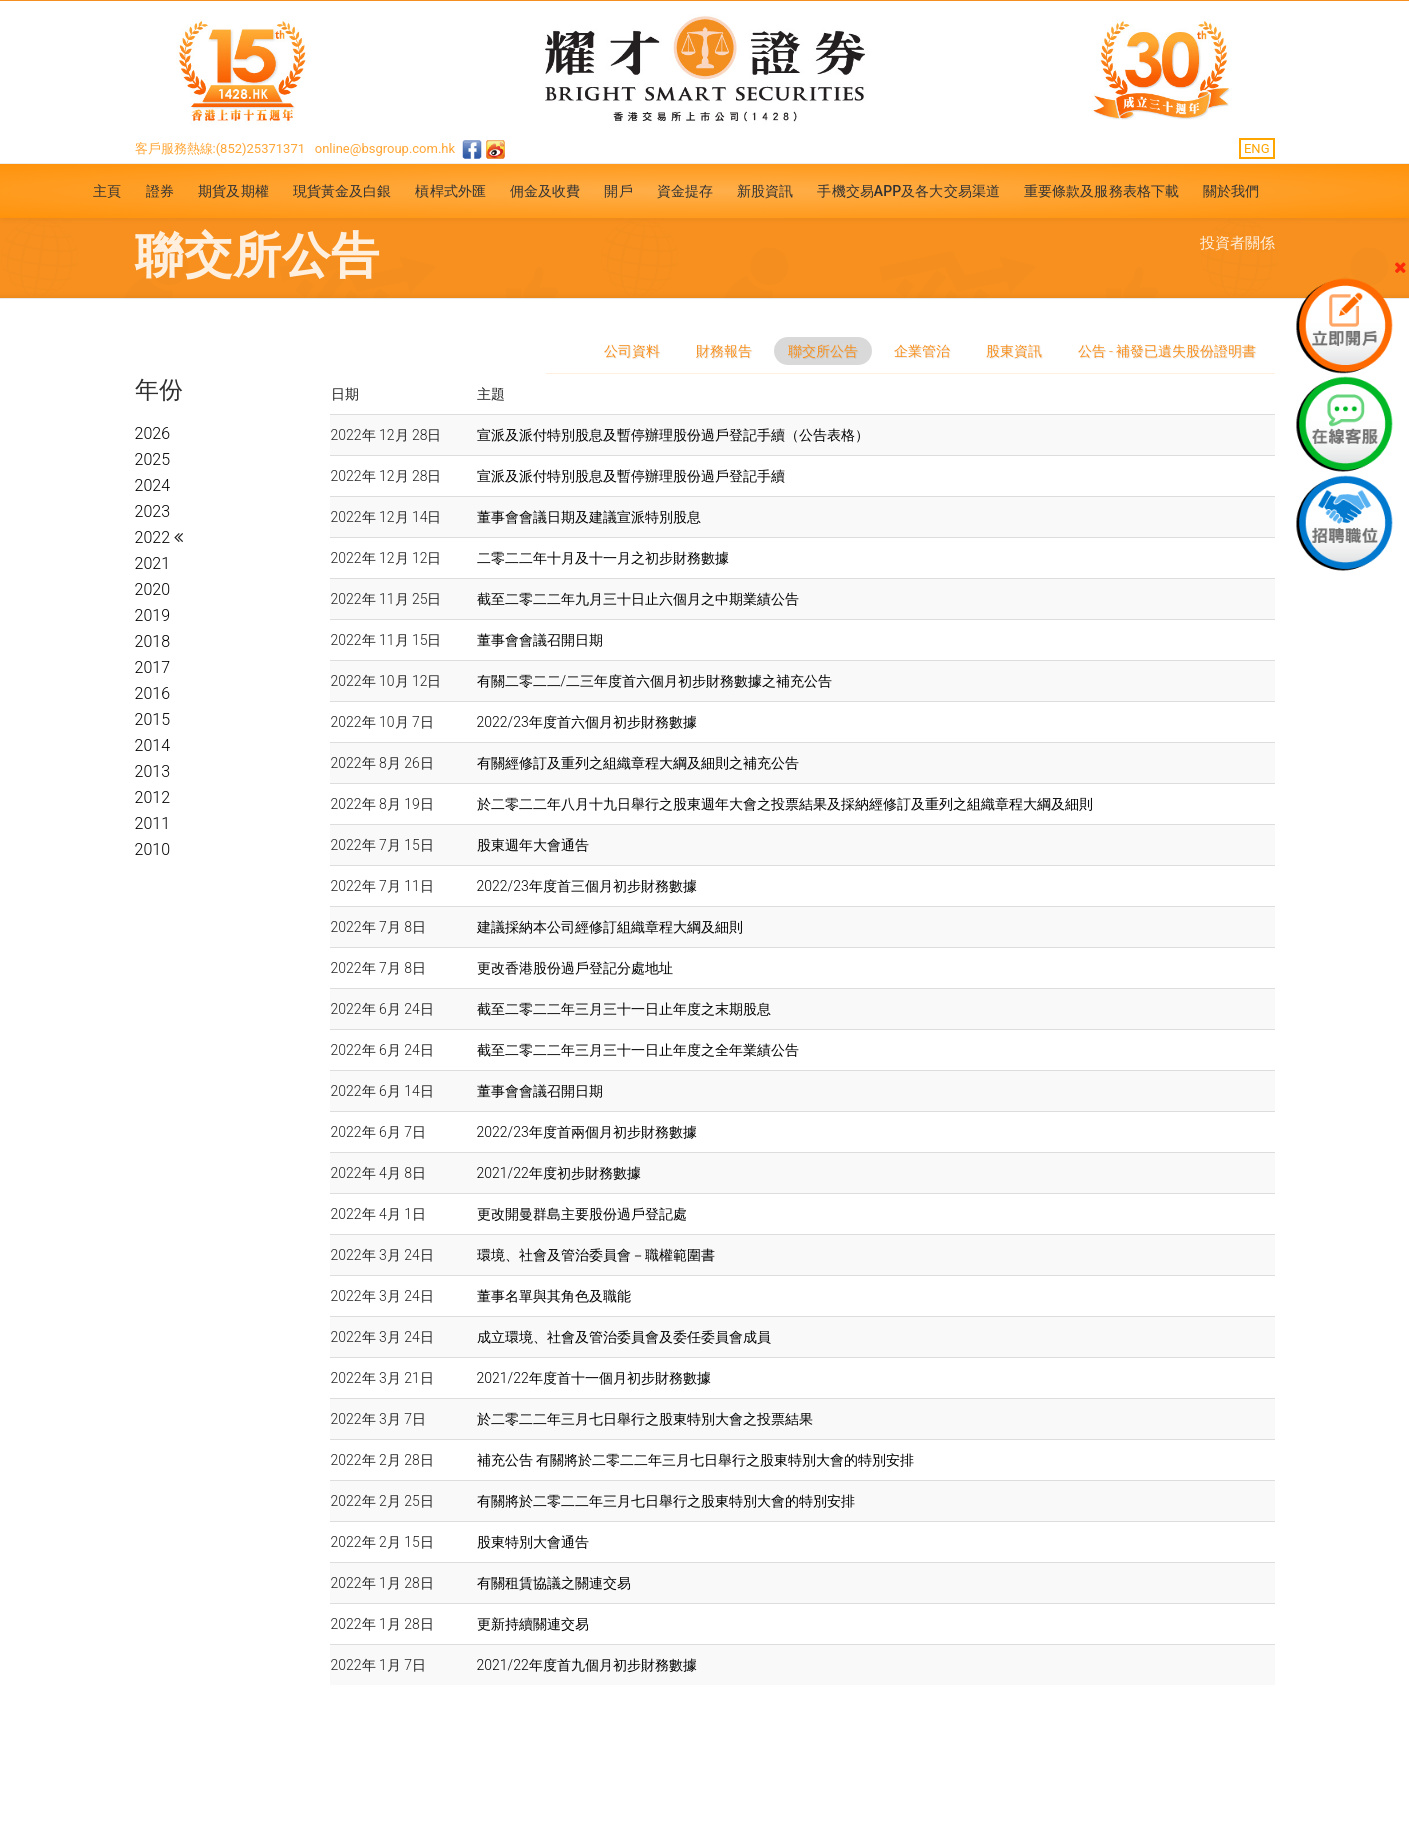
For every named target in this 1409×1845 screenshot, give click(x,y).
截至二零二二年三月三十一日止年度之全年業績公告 (638, 1050)
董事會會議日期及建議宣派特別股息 (589, 517)
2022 (154, 537)
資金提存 (685, 191)
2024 (153, 485)
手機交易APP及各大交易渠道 (908, 191)
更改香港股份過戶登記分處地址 (575, 968)
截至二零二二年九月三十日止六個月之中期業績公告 (638, 599)
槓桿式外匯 (450, 191)
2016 (153, 693)
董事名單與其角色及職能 (554, 1296)
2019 (153, 615)
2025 (153, 459)
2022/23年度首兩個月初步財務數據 (587, 1132)
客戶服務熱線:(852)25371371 (220, 148)
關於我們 (1231, 191)
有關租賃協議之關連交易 (554, 1583)
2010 (153, 849)
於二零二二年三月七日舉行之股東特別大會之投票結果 (645, 1419)
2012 (153, 797)
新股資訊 (765, 191)
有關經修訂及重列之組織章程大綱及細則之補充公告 (638, 763)
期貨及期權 (233, 191)
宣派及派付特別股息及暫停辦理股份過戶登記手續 (631, 476)
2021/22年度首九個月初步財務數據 (587, 1665)
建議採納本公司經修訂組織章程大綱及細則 (610, 927)
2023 (153, 511)
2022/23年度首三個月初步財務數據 (587, 886)
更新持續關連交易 (533, 1624)
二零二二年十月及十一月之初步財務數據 (603, 558)
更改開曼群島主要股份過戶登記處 (582, 1214)
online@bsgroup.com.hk (385, 148)
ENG (1257, 148)
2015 (153, 719)
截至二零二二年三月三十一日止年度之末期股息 (624, 1009)
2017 (153, 667)
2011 (153, 823)
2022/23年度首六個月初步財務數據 (587, 722)
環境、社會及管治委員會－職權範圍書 (596, 1255)
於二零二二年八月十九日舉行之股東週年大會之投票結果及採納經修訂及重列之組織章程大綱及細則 (785, 804)
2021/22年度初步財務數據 (559, 1173)
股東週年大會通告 (533, 845)
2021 (153, 563)
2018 (153, 641)
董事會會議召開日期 (540, 640)
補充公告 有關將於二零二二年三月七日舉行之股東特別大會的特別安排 (695, 1460)
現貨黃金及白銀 (342, 191)
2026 (153, 433)
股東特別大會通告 (533, 1542)
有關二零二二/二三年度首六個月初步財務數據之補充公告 (655, 681)
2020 (153, 589)
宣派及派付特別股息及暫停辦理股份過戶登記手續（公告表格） (673, 435)
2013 (153, 771)
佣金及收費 (545, 191)
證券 (160, 191)
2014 (153, 745)
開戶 (618, 191)
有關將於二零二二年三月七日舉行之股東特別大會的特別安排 (666, 1501)
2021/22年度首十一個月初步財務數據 (594, 1378)
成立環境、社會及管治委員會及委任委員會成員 (624, 1337)
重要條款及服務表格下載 (1101, 191)
